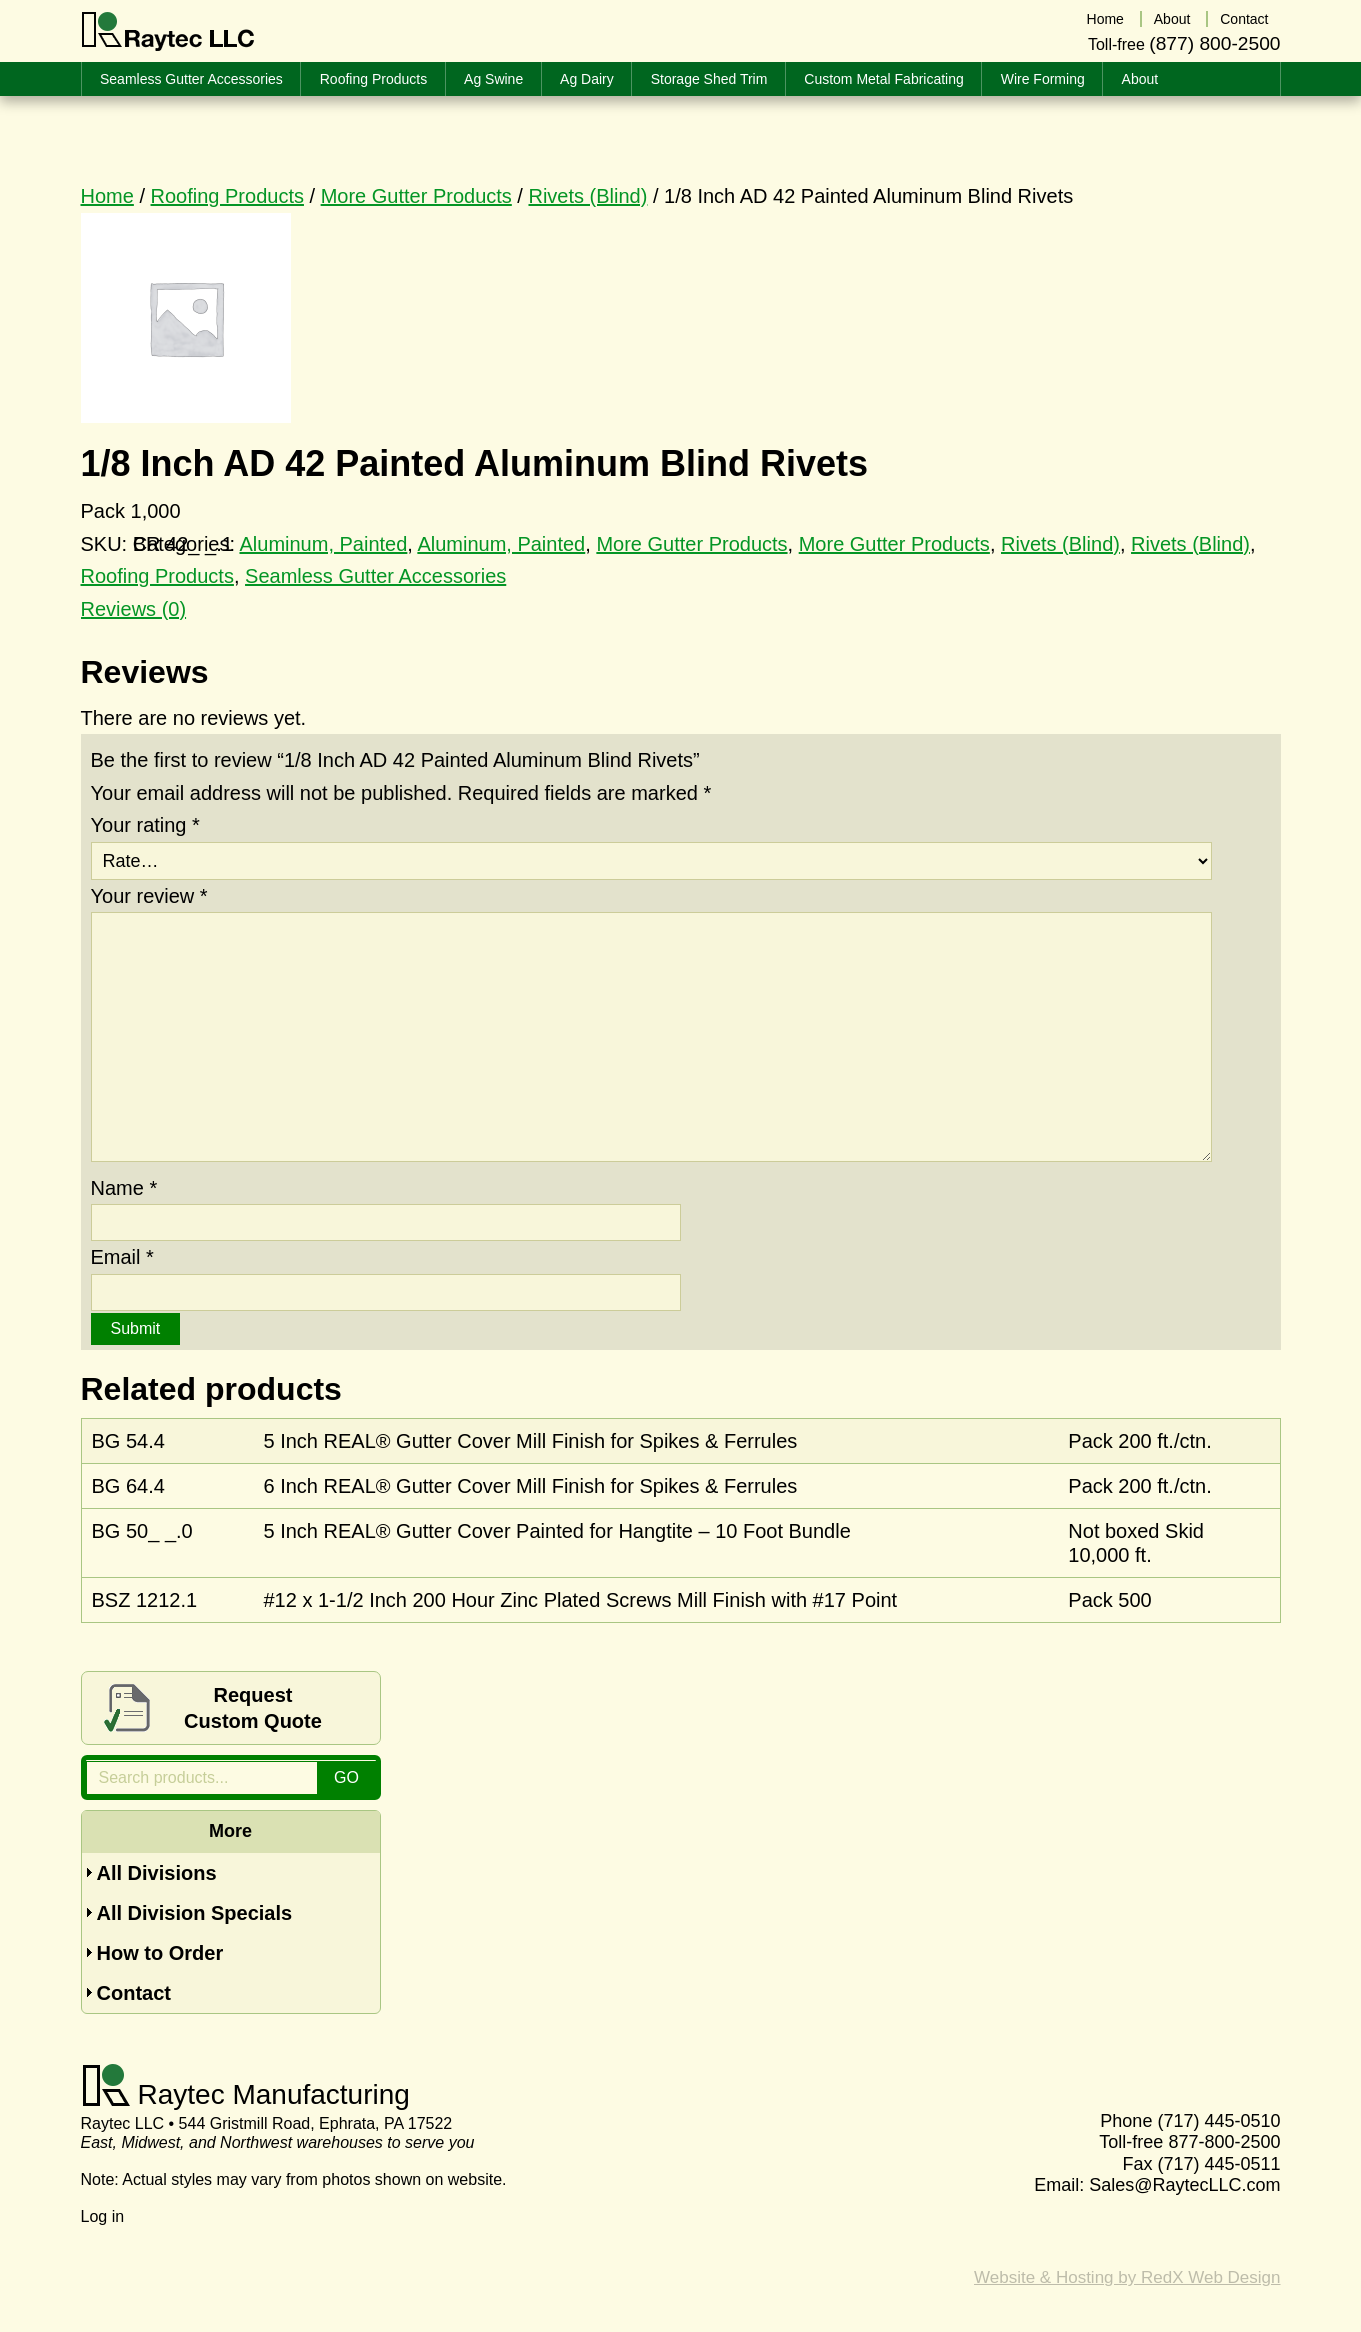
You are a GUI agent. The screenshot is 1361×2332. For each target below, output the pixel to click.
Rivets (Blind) (587, 196)
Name (124, 1188)
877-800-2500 (1224, 2142)
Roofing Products (227, 196)
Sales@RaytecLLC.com (1184, 2185)
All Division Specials (195, 1913)
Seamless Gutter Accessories (375, 576)
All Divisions (157, 1873)
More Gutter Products (416, 196)
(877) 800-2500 (1214, 43)
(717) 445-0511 (1218, 2164)
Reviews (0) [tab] (134, 609)
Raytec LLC (168, 32)
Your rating (145, 825)
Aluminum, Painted (323, 544)
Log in (103, 2216)
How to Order (160, 1953)
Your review (149, 896)
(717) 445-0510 (1218, 2121)
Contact (134, 1993)
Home (107, 196)
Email (122, 1257)
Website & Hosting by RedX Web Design (1127, 2277)
